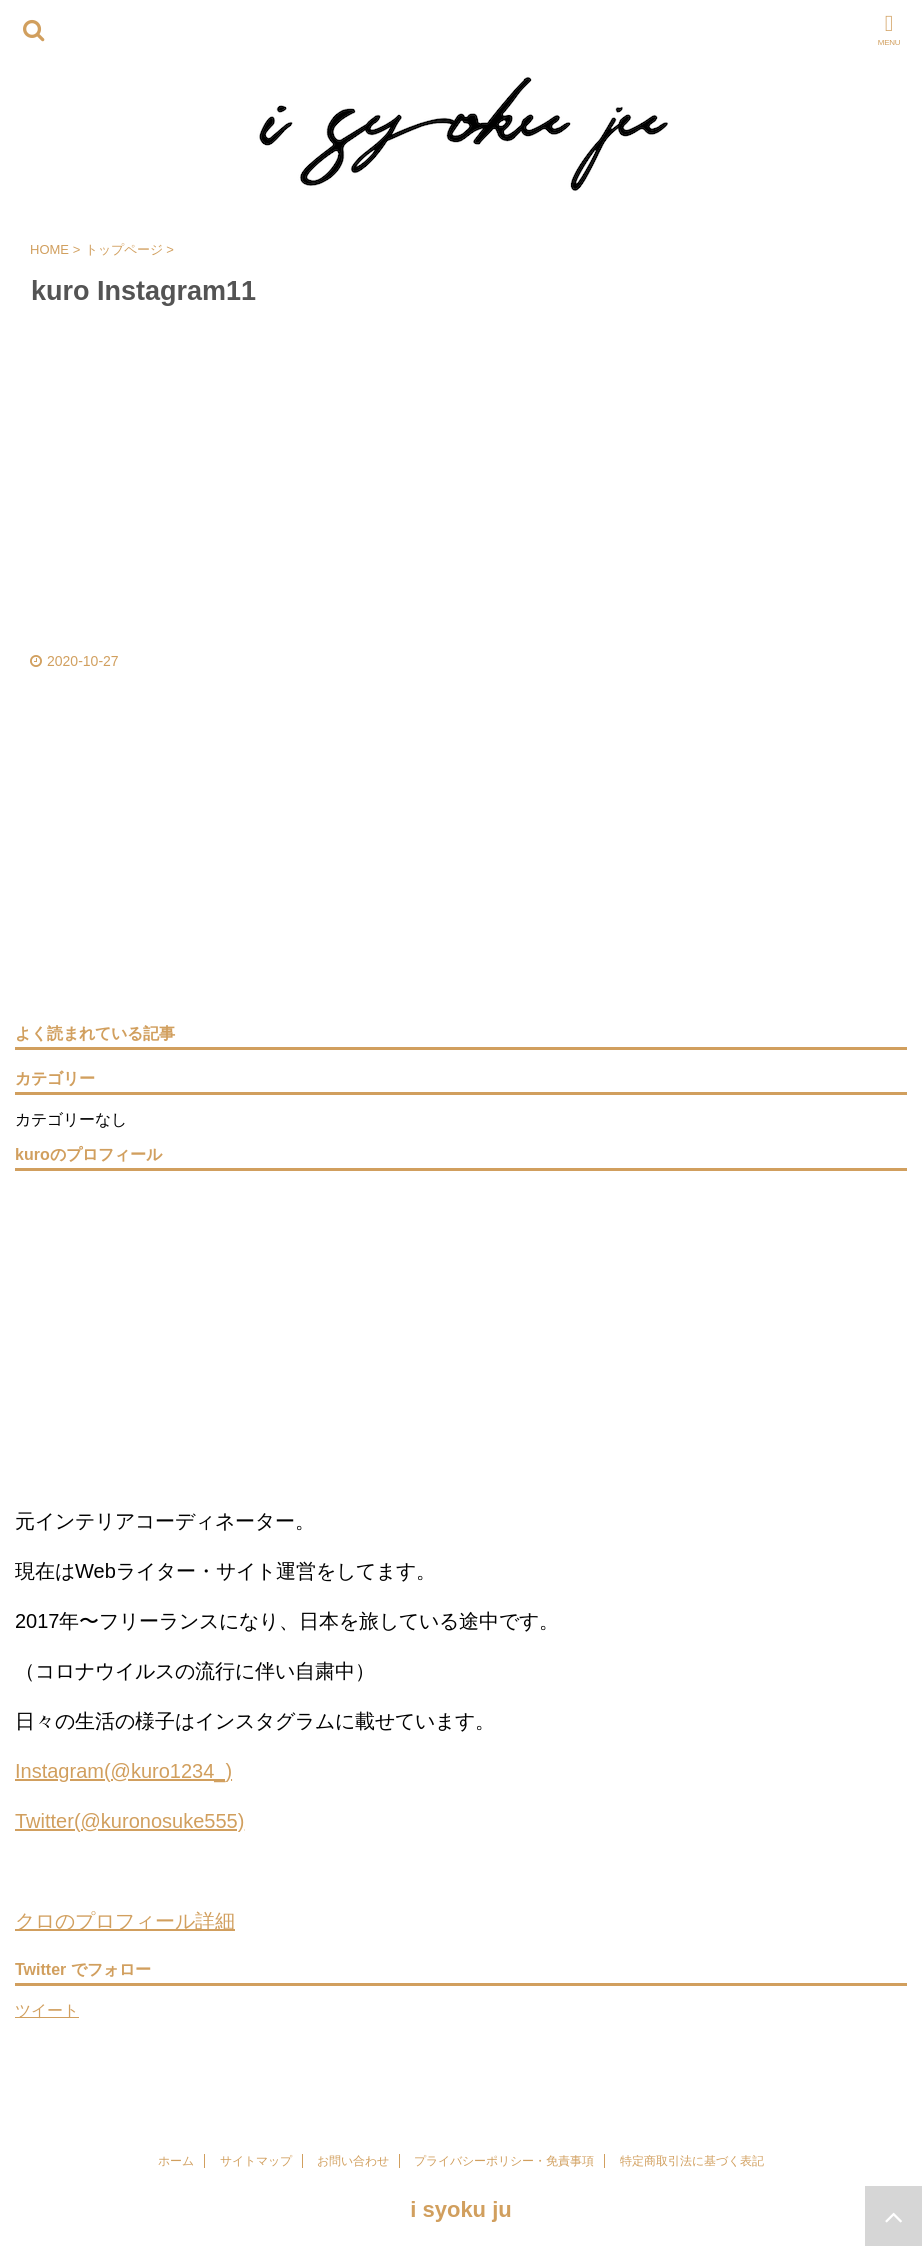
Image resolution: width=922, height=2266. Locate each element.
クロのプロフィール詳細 (125, 1921)
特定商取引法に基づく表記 (692, 2161)
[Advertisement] (451, 870)
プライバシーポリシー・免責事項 (504, 2161)
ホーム (176, 2161)
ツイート (47, 2010)
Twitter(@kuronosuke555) (129, 1821)
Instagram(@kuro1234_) (123, 1771)
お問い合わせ (353, 2161)
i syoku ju (460, 2209)
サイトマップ (256, 2161)
